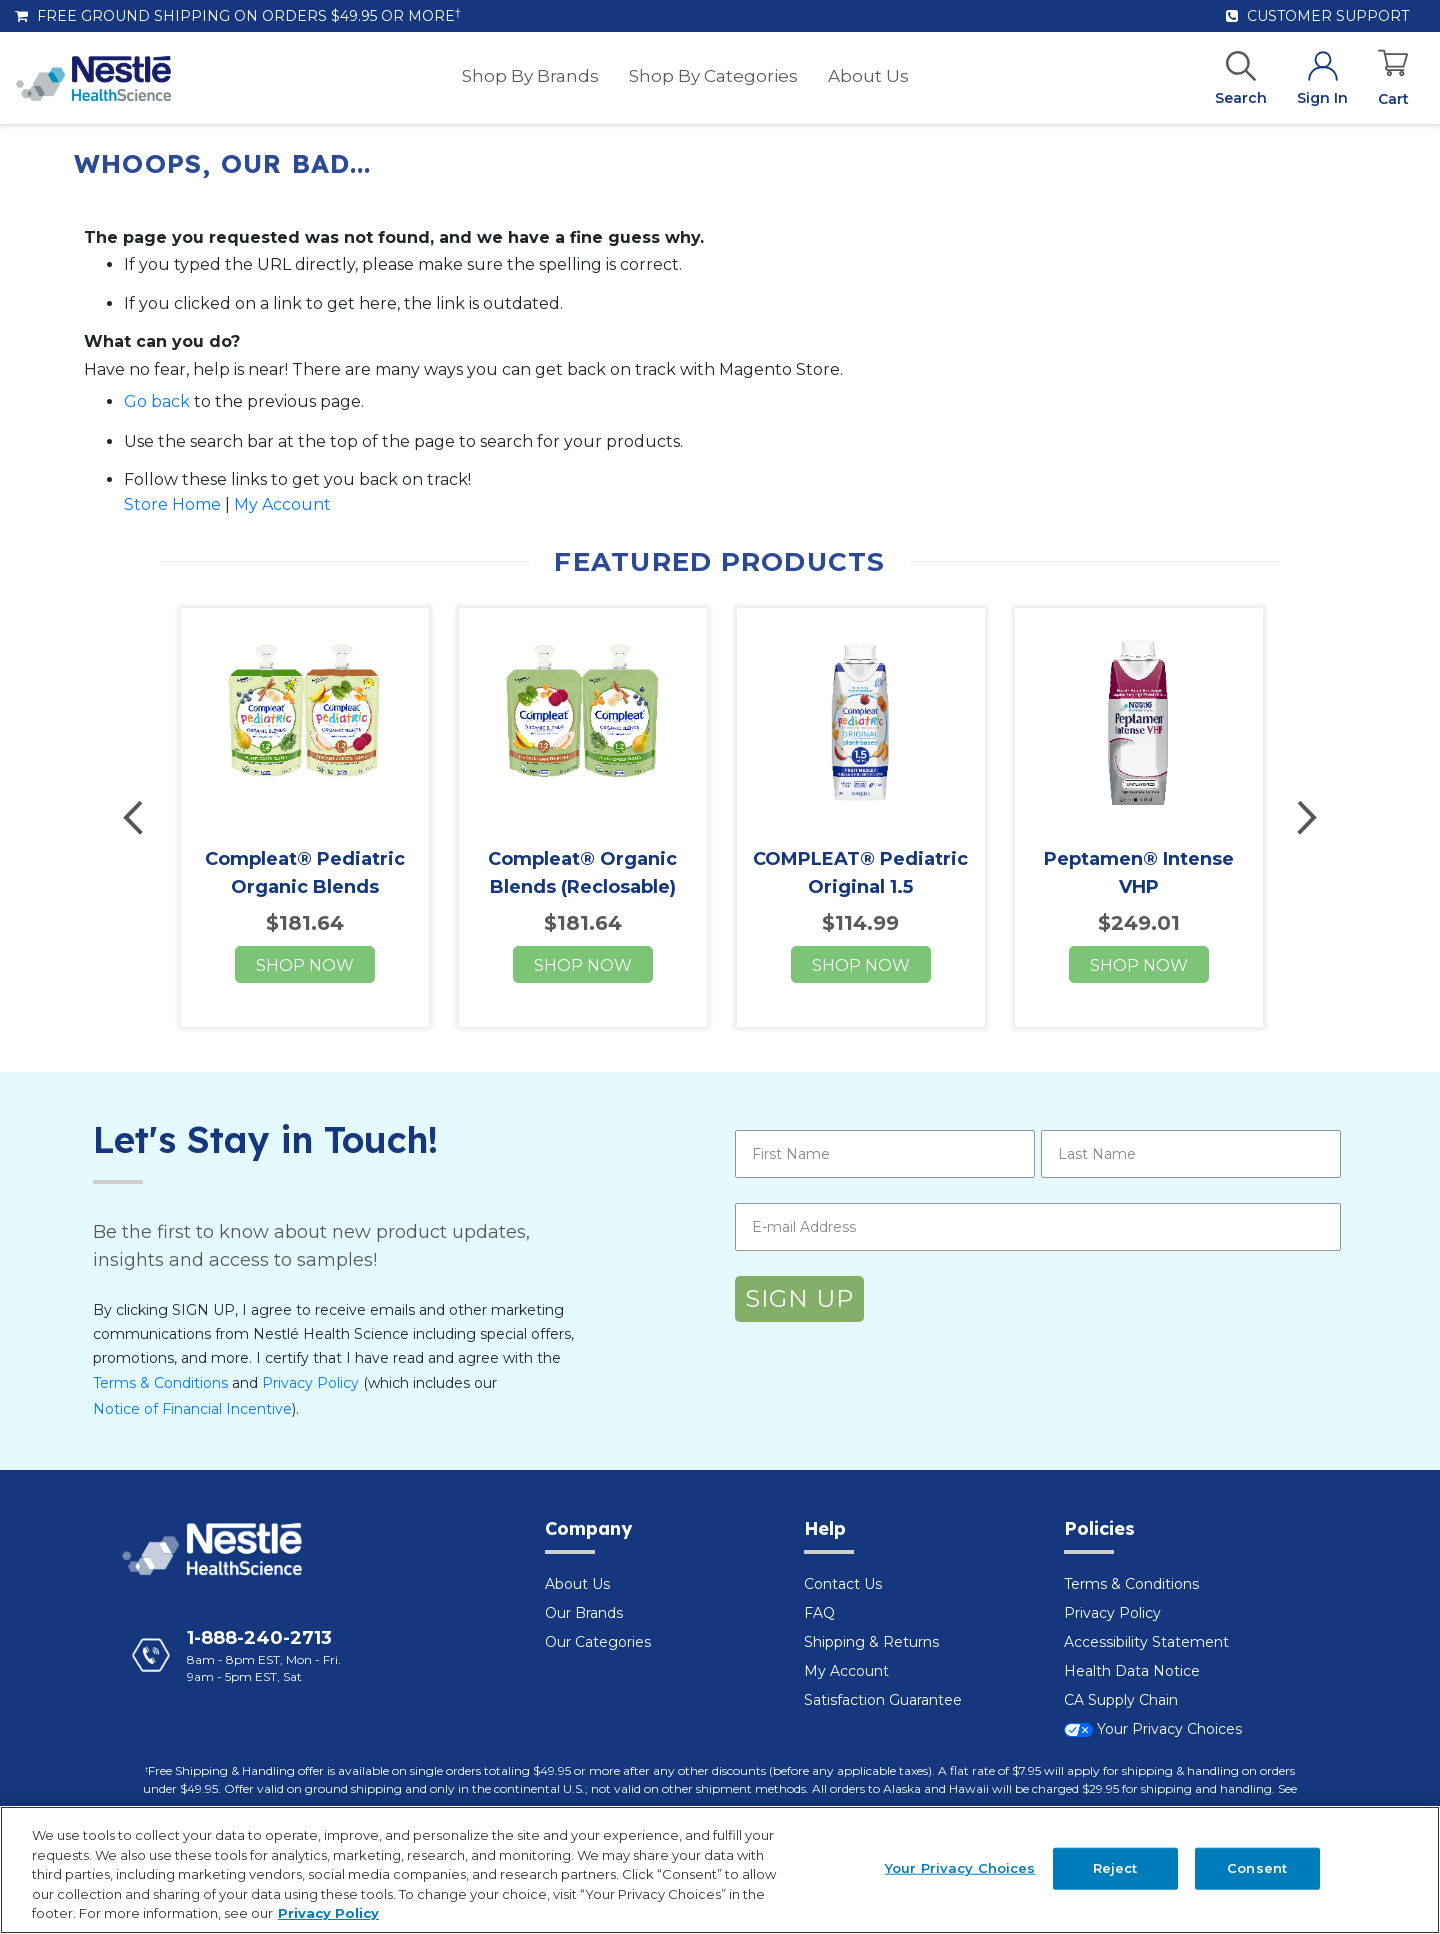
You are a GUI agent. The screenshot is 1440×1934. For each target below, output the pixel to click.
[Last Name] (1191, 1154)
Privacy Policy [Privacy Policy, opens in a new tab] (328, 1913)
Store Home (172, 504)
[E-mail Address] (1038, 1227)
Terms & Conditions (160, 1383)
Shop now (305, 965)
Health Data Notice (1132, 1671)
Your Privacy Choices (1153, 1729)
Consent (1257, 1868)
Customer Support (1317, 16)
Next (1304, 818)
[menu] (685, 78)
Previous (136, 818)
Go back (157, 401)
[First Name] (885, 1154)
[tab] (660, 1541)
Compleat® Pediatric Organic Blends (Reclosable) (305, 887)
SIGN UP (799, 1298)
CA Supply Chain (1121, 1700)
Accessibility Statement (1146, 1642)
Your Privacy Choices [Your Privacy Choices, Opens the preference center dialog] (960, 1868)
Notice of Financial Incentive (192, 1409)
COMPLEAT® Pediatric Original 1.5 (860, 873)
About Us (577, 1584)
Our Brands (584, 1613)
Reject (1115, 1868)
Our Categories (598, 1642)
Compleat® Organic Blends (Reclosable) (582, 873)
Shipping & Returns (871, 1642)
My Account (282, 504)
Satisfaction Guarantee (883, 1700)
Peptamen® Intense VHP (1139, 873)
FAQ (819, 1613)
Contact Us (843, 1584)
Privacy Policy (310, 1383)
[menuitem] (530, 76)
